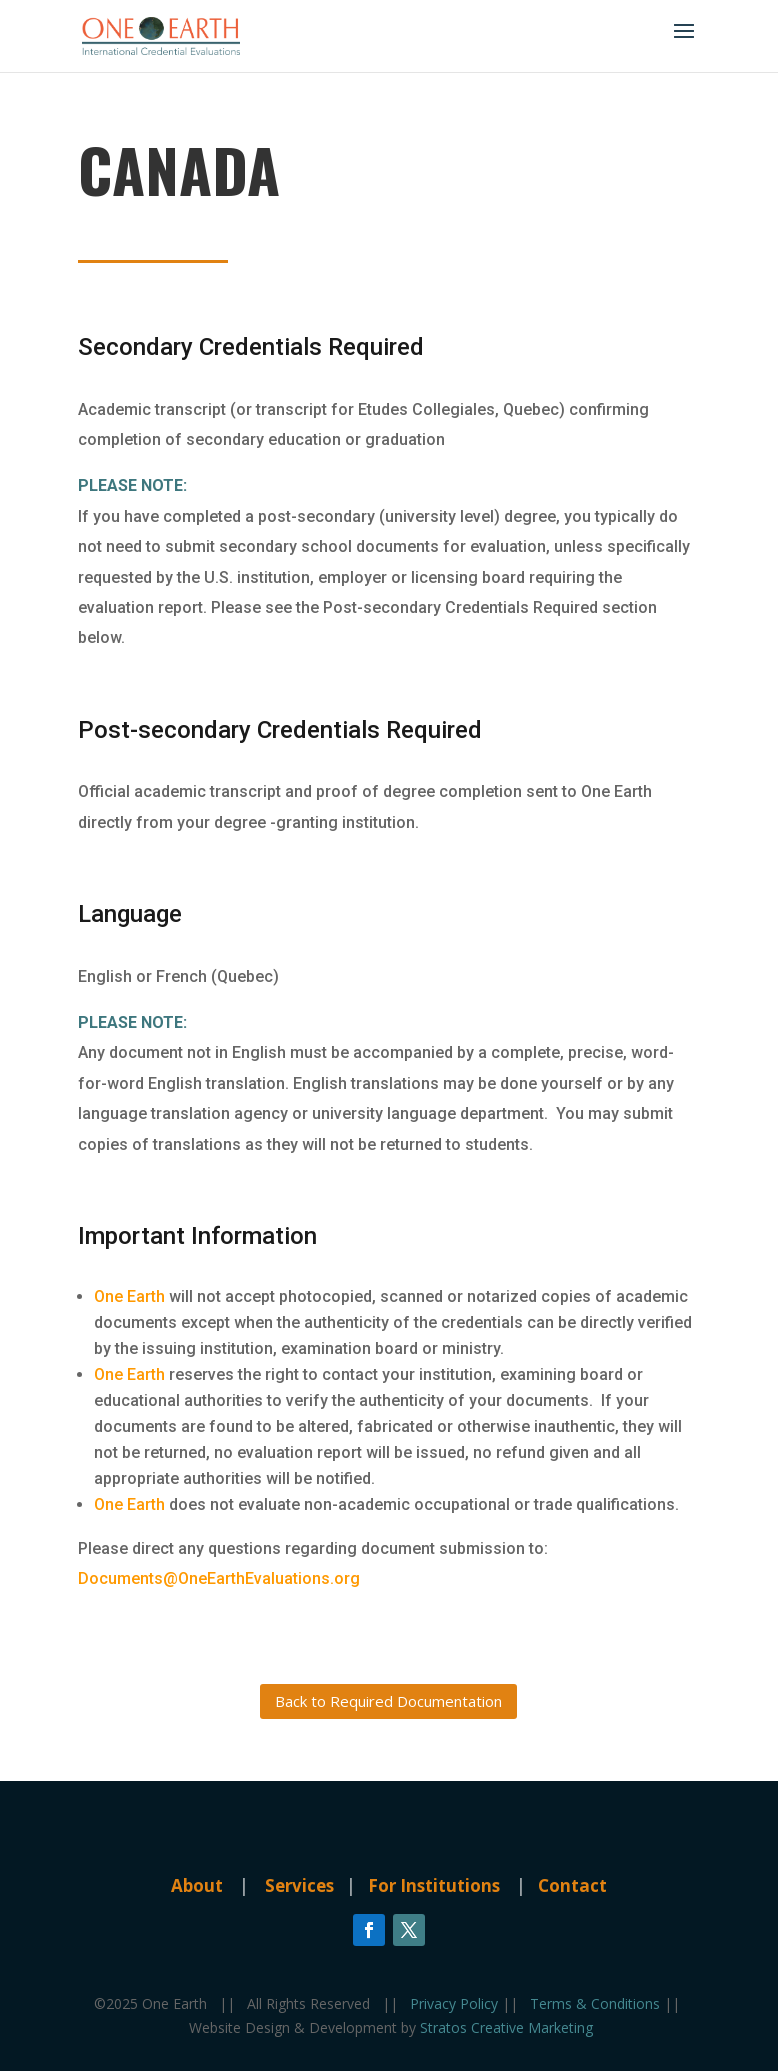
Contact (572, 1885)
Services (301, 1885)
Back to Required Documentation (388, 1701)
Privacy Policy (456, 2003)
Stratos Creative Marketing (506, 2027)
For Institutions (434, 1885)
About (197, 1885)
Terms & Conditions (597, 2003)
